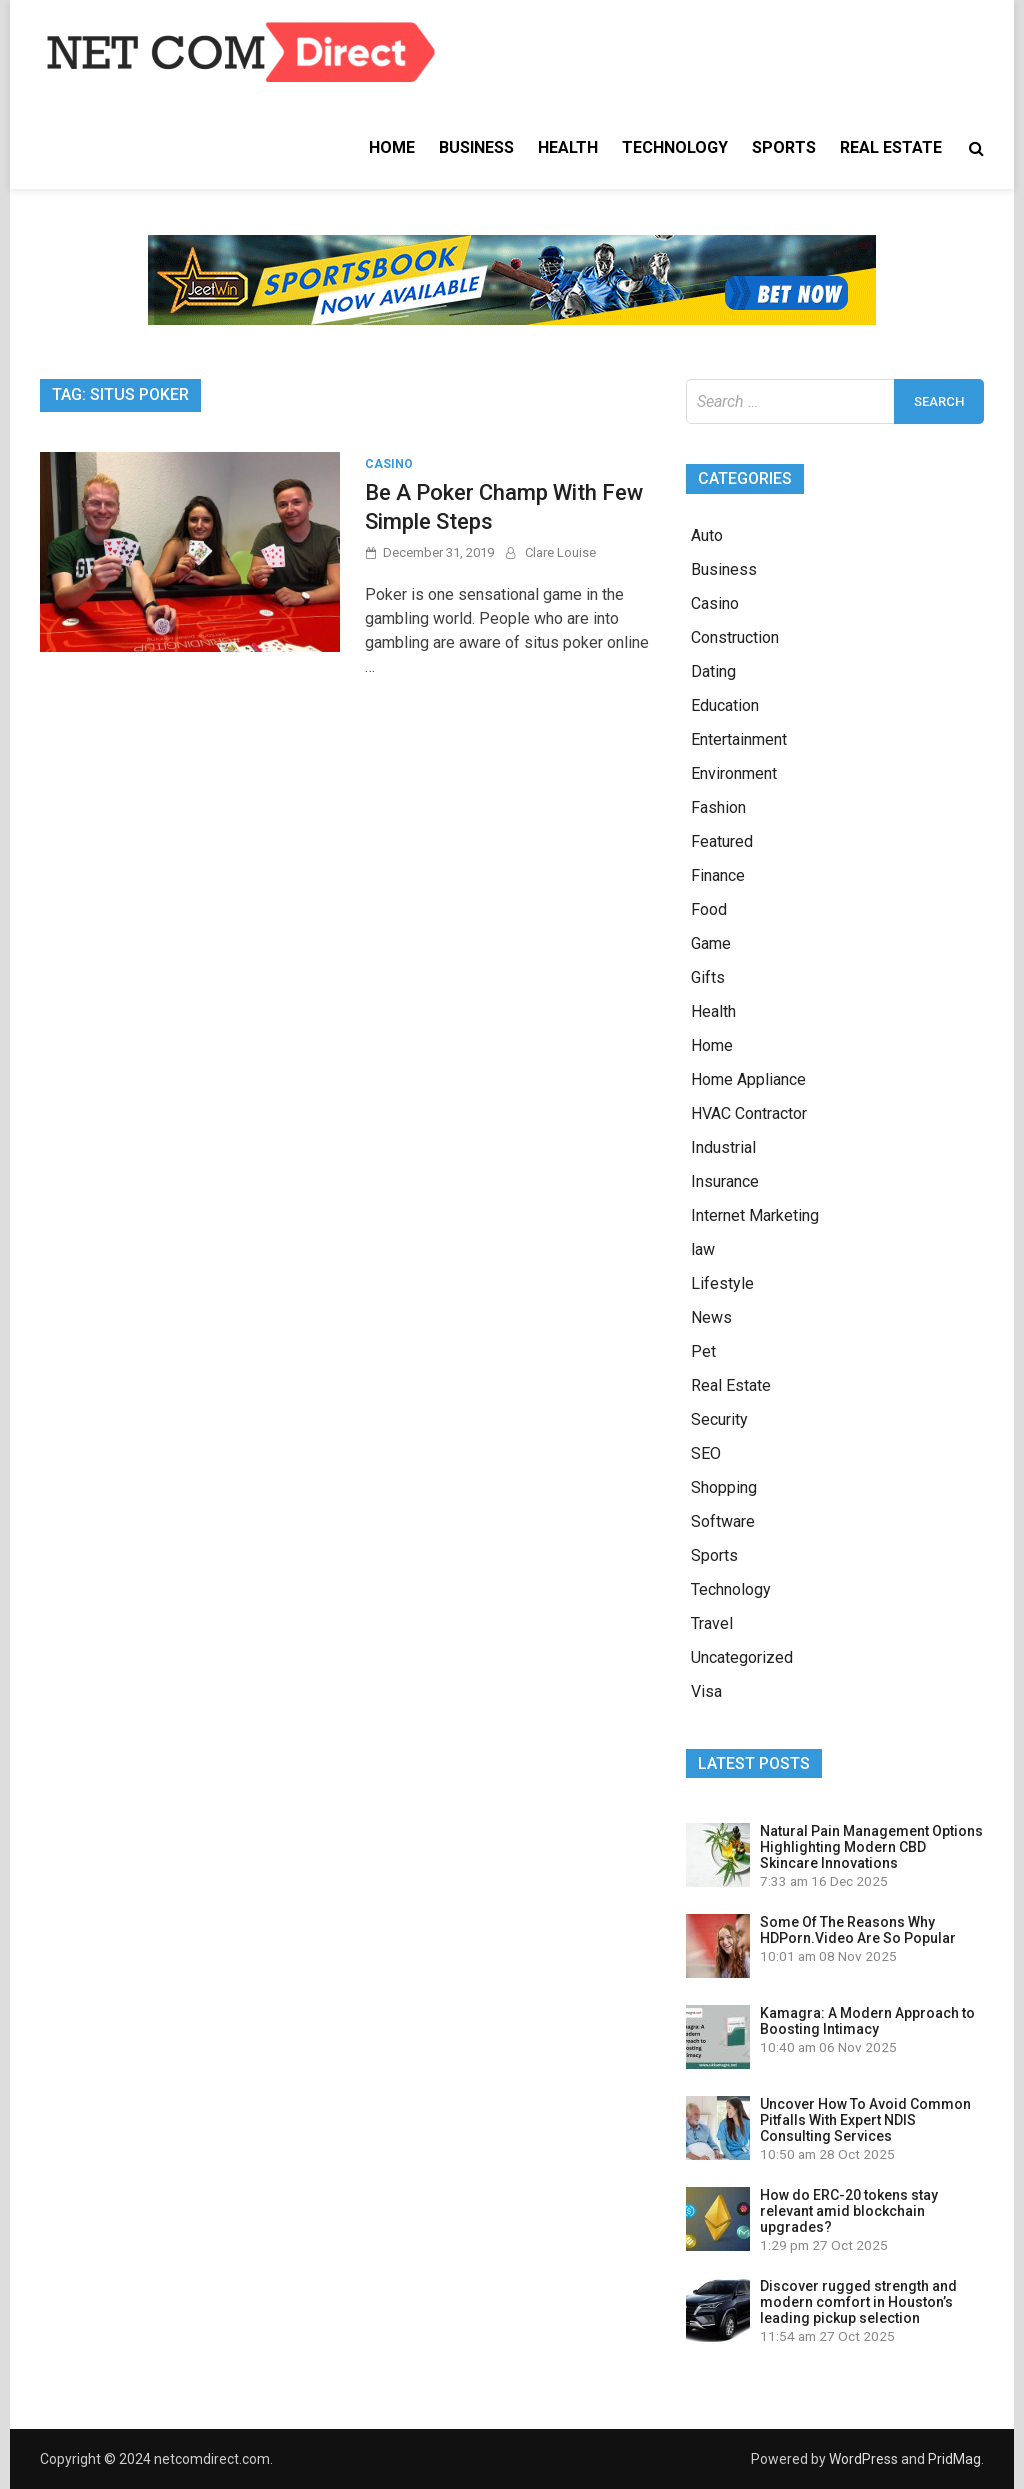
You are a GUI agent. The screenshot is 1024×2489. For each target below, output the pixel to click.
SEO (706, 1453)
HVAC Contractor (749, 1113)
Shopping (724, 1487)
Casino (389, 464)
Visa (706, 1691)
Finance (718, 875)
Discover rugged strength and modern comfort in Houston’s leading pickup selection (858, 2302)
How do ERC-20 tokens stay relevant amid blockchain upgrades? (849, 2211)
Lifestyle (722, 1283)
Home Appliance (748, 1079)
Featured (722, 841)
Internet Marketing (755, 1215)
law (703, 1249)
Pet (703, 1351)
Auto (707, 535)
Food (709, 909)
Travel (712, 1623)
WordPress (863, 2459)
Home (392, 147)
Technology (675, 147)
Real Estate (891, 147)
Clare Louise (560, 552)
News (711, 1317)
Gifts (708, 977)
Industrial (723, 1147)
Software (723, 1521)
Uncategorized (742, 1657)
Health (568, 147)
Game (711, 943)
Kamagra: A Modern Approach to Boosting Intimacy (867, 2021)
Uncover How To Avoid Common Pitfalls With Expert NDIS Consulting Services (865, 2120)
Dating (713, 671)
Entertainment (739, 739)
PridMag (954, 2459)
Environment (734, 773)
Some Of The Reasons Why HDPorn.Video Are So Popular (858, 1930)
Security (719, 1419)
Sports (784, 147)
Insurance (725, 1181)
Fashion (718, 807)
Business (476, 147)
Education (725, 705)
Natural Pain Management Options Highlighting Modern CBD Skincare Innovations (871, 1847)
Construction (735, 637)
